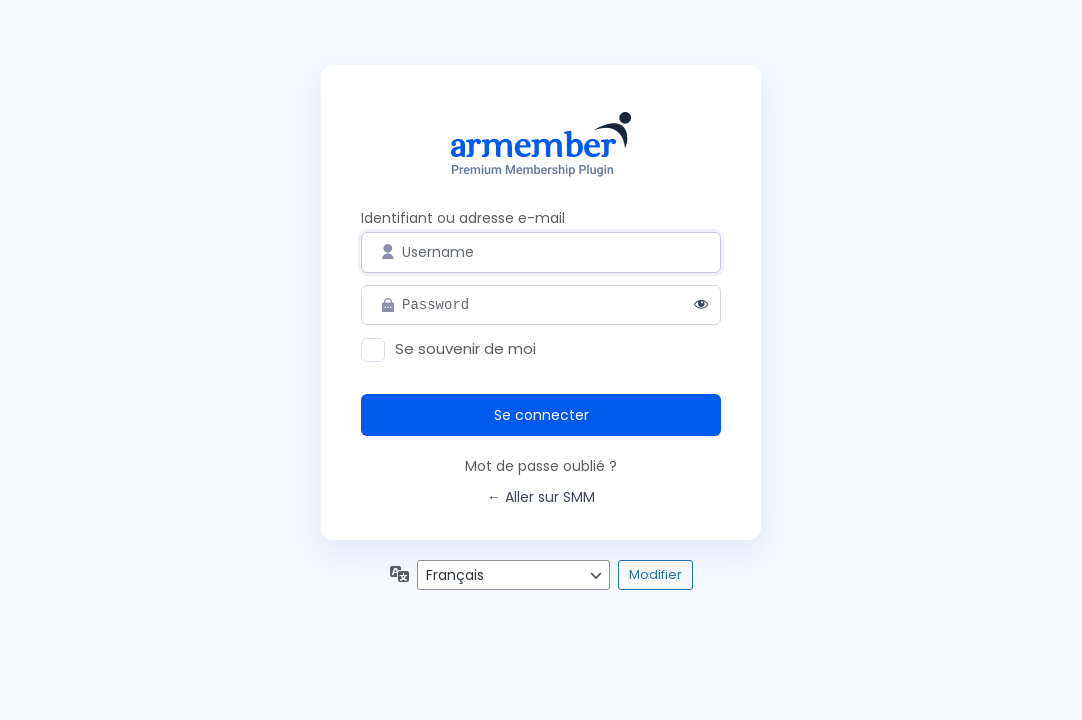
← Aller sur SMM (541, 497)
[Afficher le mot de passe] (701, 305)
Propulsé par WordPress (541, 147)
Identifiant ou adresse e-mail (463, 218)
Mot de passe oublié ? (541, 466)
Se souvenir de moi (465, 348)
